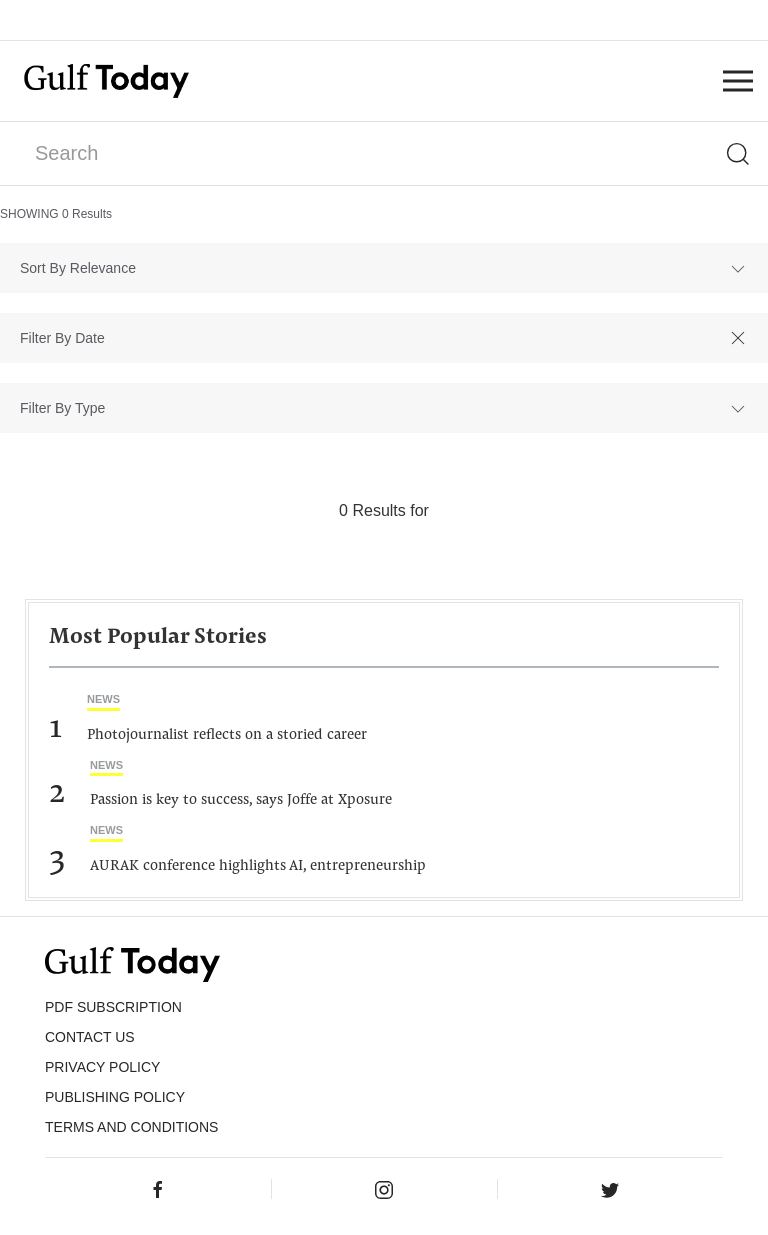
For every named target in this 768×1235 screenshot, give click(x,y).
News (103, 699)
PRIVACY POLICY (102, 1067)
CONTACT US (90, 1037)
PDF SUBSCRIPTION (113, 1007)
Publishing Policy (115, 1097)
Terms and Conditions (131, 1127)
